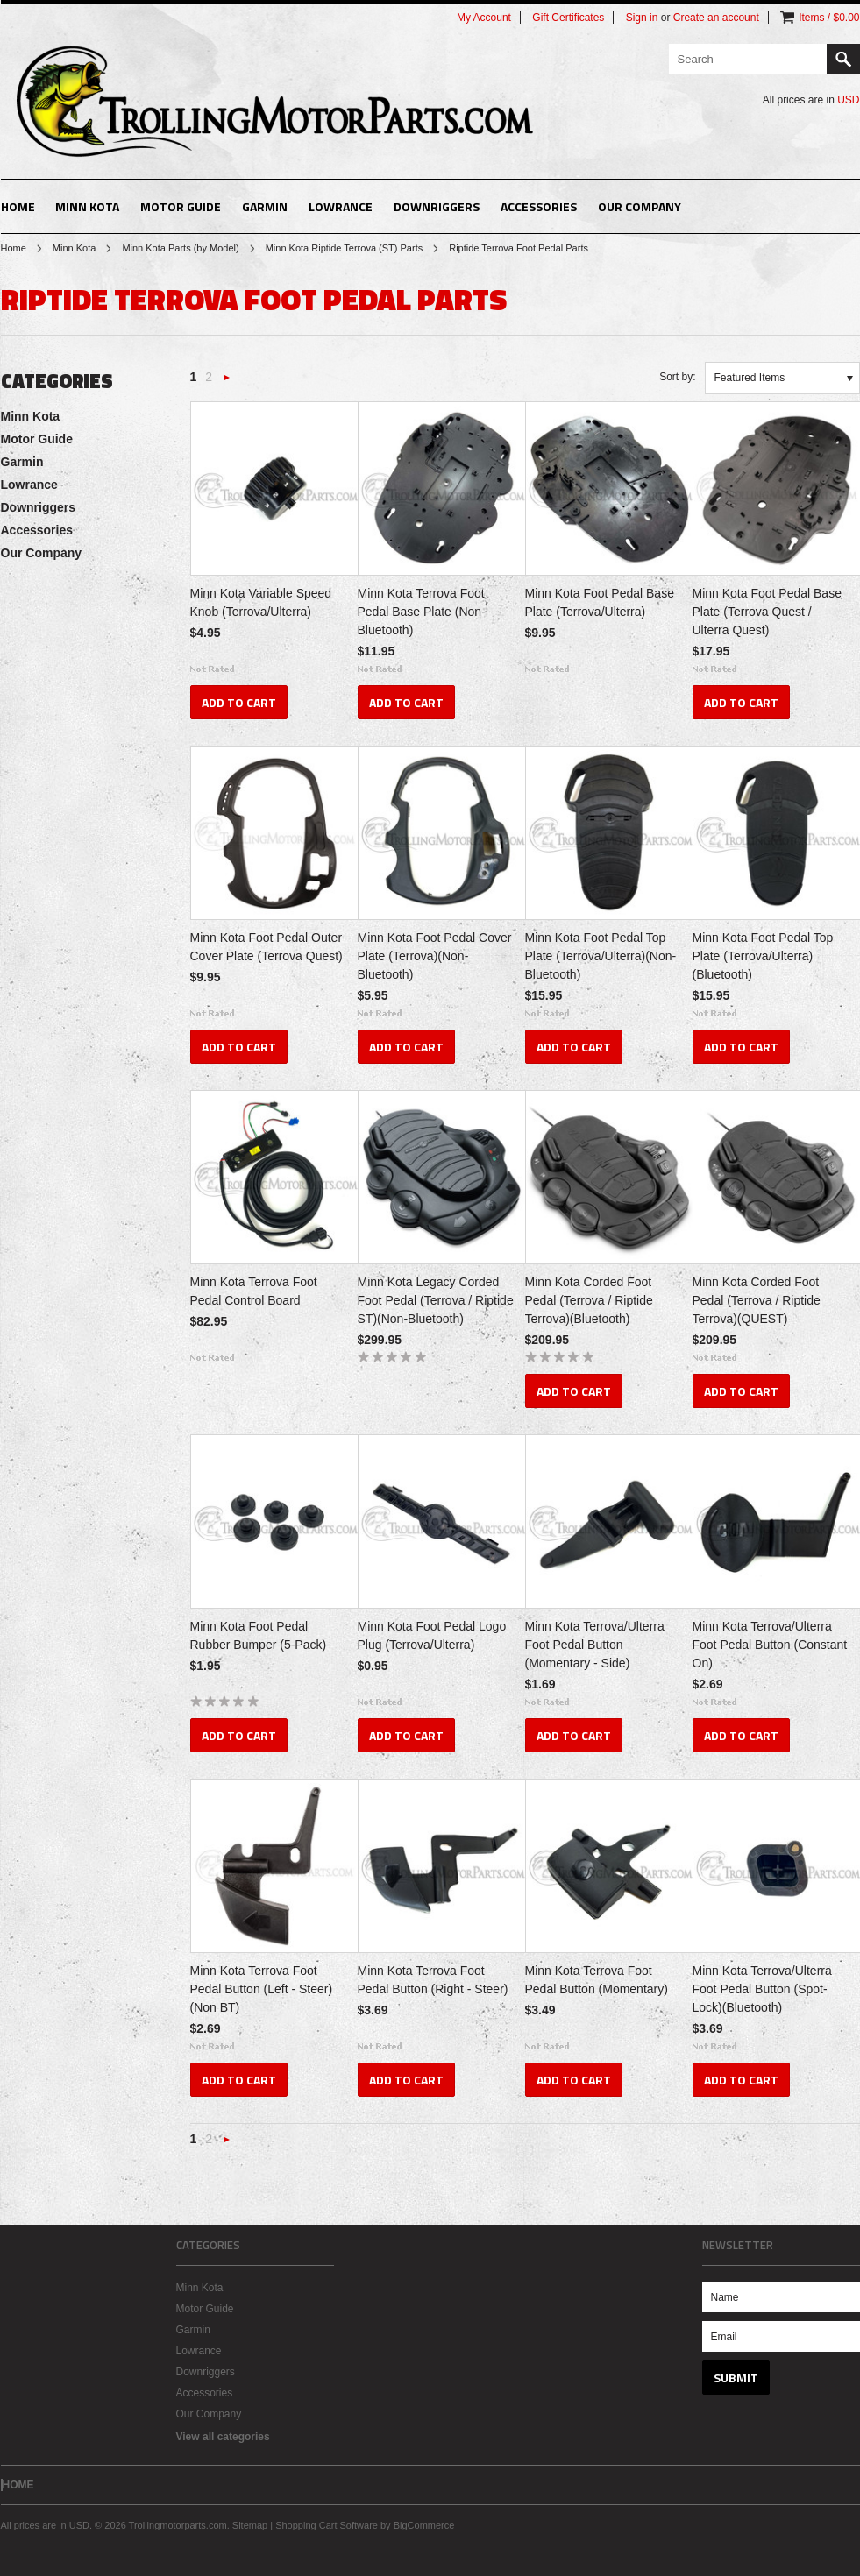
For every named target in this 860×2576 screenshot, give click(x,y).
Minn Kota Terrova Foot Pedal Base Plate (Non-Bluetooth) (422, 611)
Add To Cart (239, 702)
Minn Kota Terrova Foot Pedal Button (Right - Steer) (433, 1980)
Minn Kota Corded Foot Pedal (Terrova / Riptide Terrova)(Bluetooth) (589, 1300)
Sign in (642, 17)
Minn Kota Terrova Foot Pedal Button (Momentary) (596, 1980)
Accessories (539, 206)
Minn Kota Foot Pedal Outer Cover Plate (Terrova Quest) (266, 947)
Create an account (716, 17)
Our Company (639, 206)
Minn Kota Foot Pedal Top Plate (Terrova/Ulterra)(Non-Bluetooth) (601, 956)
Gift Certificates (568, 17)
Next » (227, 382)
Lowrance (341, 206)
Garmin (265, 206)
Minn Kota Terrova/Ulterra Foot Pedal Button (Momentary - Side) (595, 1644)
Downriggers (437, 206)
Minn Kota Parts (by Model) (180, 248)
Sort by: (677, 377)
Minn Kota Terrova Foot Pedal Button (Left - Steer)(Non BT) (261, 1989)
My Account (484, 17)
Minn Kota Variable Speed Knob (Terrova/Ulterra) (261, 602)
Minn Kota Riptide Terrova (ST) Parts (344, 248)
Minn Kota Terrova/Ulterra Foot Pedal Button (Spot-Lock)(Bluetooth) (762, 1989)
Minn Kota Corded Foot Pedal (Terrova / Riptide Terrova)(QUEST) (757, 1300)
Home (13, 248)
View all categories (223, 2437)
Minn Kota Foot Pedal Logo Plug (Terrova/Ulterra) (432, 1635)
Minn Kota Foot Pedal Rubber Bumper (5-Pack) (258, 1635)
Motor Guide (180, 206)
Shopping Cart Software (326, 2525)
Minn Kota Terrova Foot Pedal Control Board (253, 1291)
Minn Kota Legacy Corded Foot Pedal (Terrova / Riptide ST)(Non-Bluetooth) (436, 1300)
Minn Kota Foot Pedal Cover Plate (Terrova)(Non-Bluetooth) (435, 956)
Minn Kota (87, 206)
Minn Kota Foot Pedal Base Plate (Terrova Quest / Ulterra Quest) (767, 611)
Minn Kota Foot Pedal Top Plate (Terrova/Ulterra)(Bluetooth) (763, 956)
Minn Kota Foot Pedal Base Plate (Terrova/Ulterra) (599, 602)
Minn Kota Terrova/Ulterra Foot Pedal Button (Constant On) (770, 1644)
